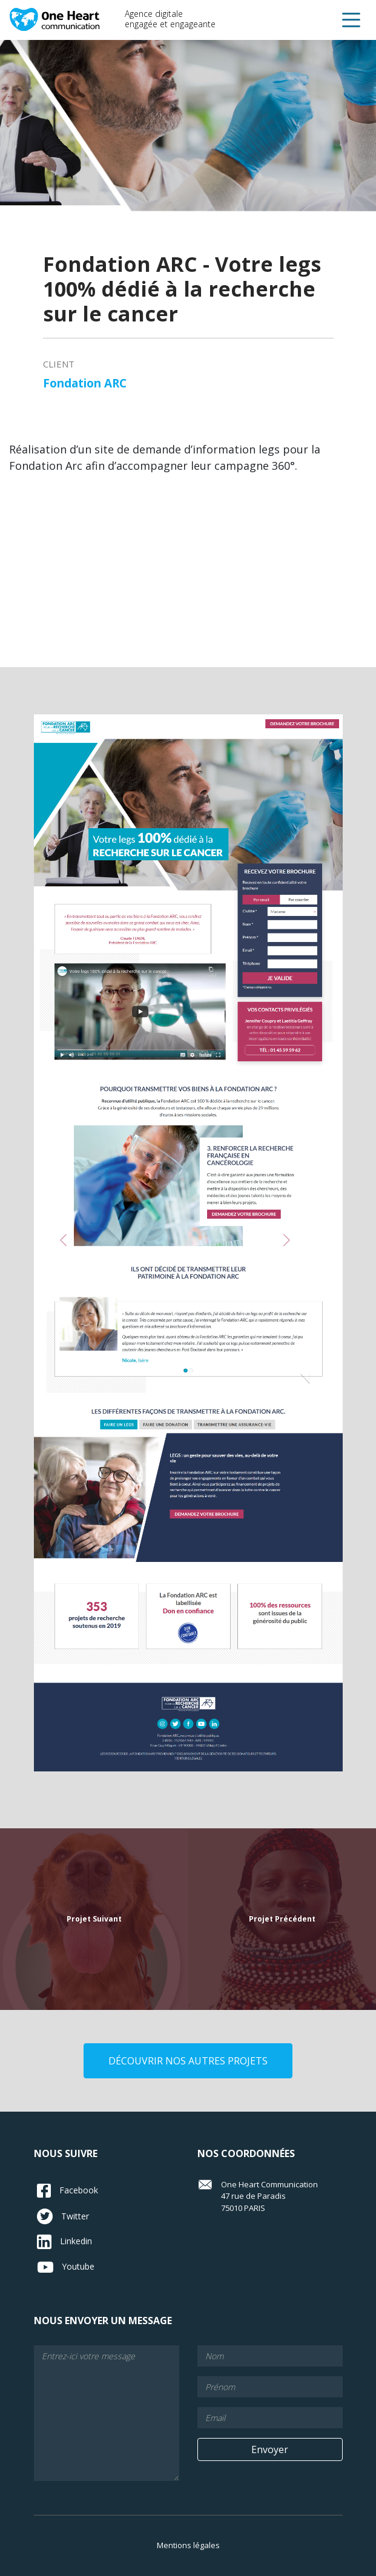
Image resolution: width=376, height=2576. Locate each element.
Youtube (65, 2267)
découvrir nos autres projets (188, 2060)
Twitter (63, 2216)
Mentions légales (188, 2545)
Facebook (67, 2191)
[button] (351, 20)
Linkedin (64, 2242)
